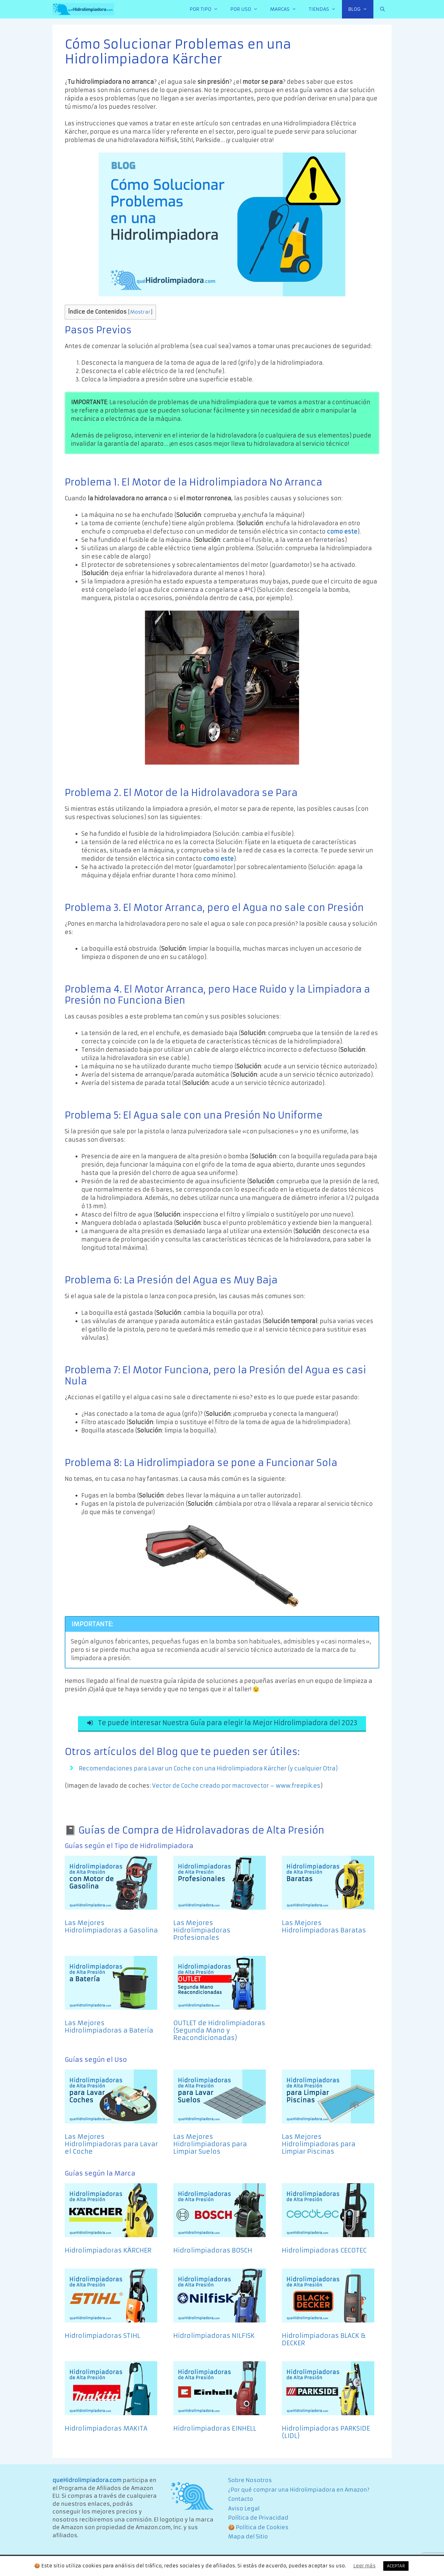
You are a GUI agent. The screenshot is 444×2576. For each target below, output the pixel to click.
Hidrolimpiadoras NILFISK (214, 2338)
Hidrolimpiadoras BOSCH (212, 2252)
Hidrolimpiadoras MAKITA (106, 2430)
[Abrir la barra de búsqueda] (382, 9)
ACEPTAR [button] (396, 2566)
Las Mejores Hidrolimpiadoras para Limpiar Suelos (210, 2146)
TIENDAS (325, 9)
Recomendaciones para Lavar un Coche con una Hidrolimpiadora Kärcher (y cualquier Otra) (208, 1770)
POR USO (247, 9)
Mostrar (140, 312)
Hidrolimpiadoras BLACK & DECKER (324, 2341)
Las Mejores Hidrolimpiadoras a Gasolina (111, 1928)
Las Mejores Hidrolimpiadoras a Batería (109, 2028)
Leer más (364, 2566)
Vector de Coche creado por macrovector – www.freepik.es (236, 1787)
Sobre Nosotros (250, 2482)
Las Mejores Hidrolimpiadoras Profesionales (201, 1932)
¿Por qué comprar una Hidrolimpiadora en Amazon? (298, 2491)
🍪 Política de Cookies (258, 2529)
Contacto (240, 2501)
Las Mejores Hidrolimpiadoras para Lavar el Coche (111, 2146)
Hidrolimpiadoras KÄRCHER (108, 2252)
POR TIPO (207, 9)
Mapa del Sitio (248, 2538)
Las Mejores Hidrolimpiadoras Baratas (324, 1928)
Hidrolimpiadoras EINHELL (214, 2430)
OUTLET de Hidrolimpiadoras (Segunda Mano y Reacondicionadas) (219, 2032)
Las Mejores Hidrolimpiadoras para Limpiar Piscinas (319, 2146)
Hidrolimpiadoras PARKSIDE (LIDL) (326, 2434)
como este (342, 531)
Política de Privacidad (258, 2520)
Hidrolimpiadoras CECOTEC (324, 2252)
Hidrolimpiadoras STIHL (102, 2338)
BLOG (360, 9)
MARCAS (286, 9)
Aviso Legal (244, 2510)
